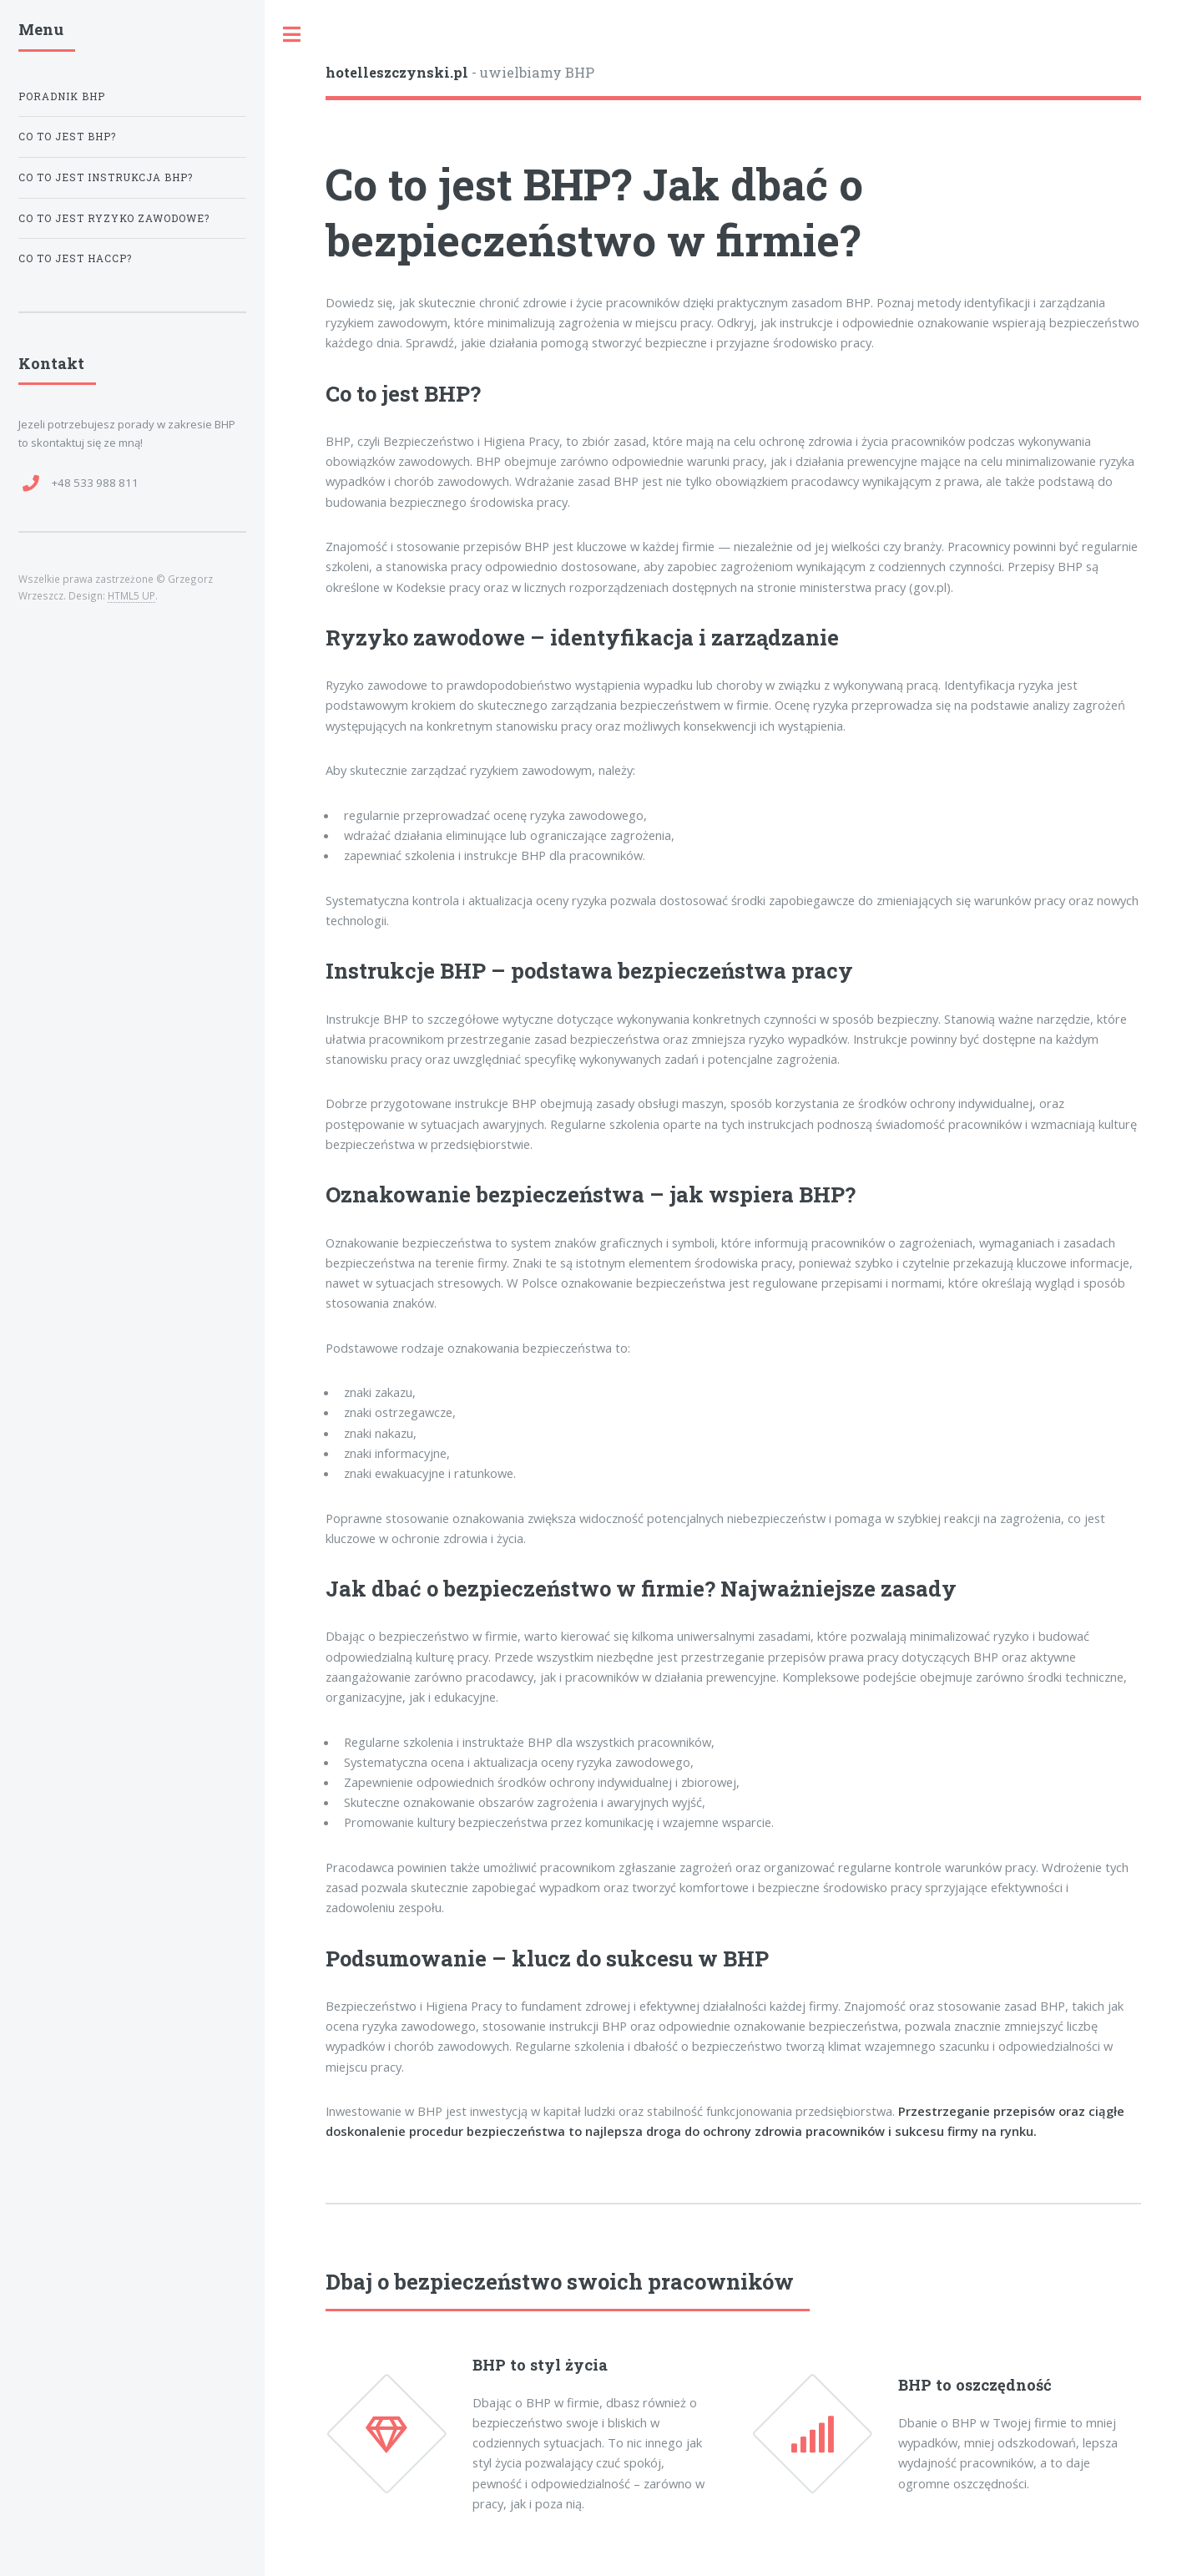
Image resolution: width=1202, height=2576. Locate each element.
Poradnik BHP (61, 96)
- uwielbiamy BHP (460, 72)
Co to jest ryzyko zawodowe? (114, 218)
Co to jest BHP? (67, 136)
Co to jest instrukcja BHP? (105, 177)
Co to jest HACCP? (75, 258)
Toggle (292, 34)
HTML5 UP (131, 595)
